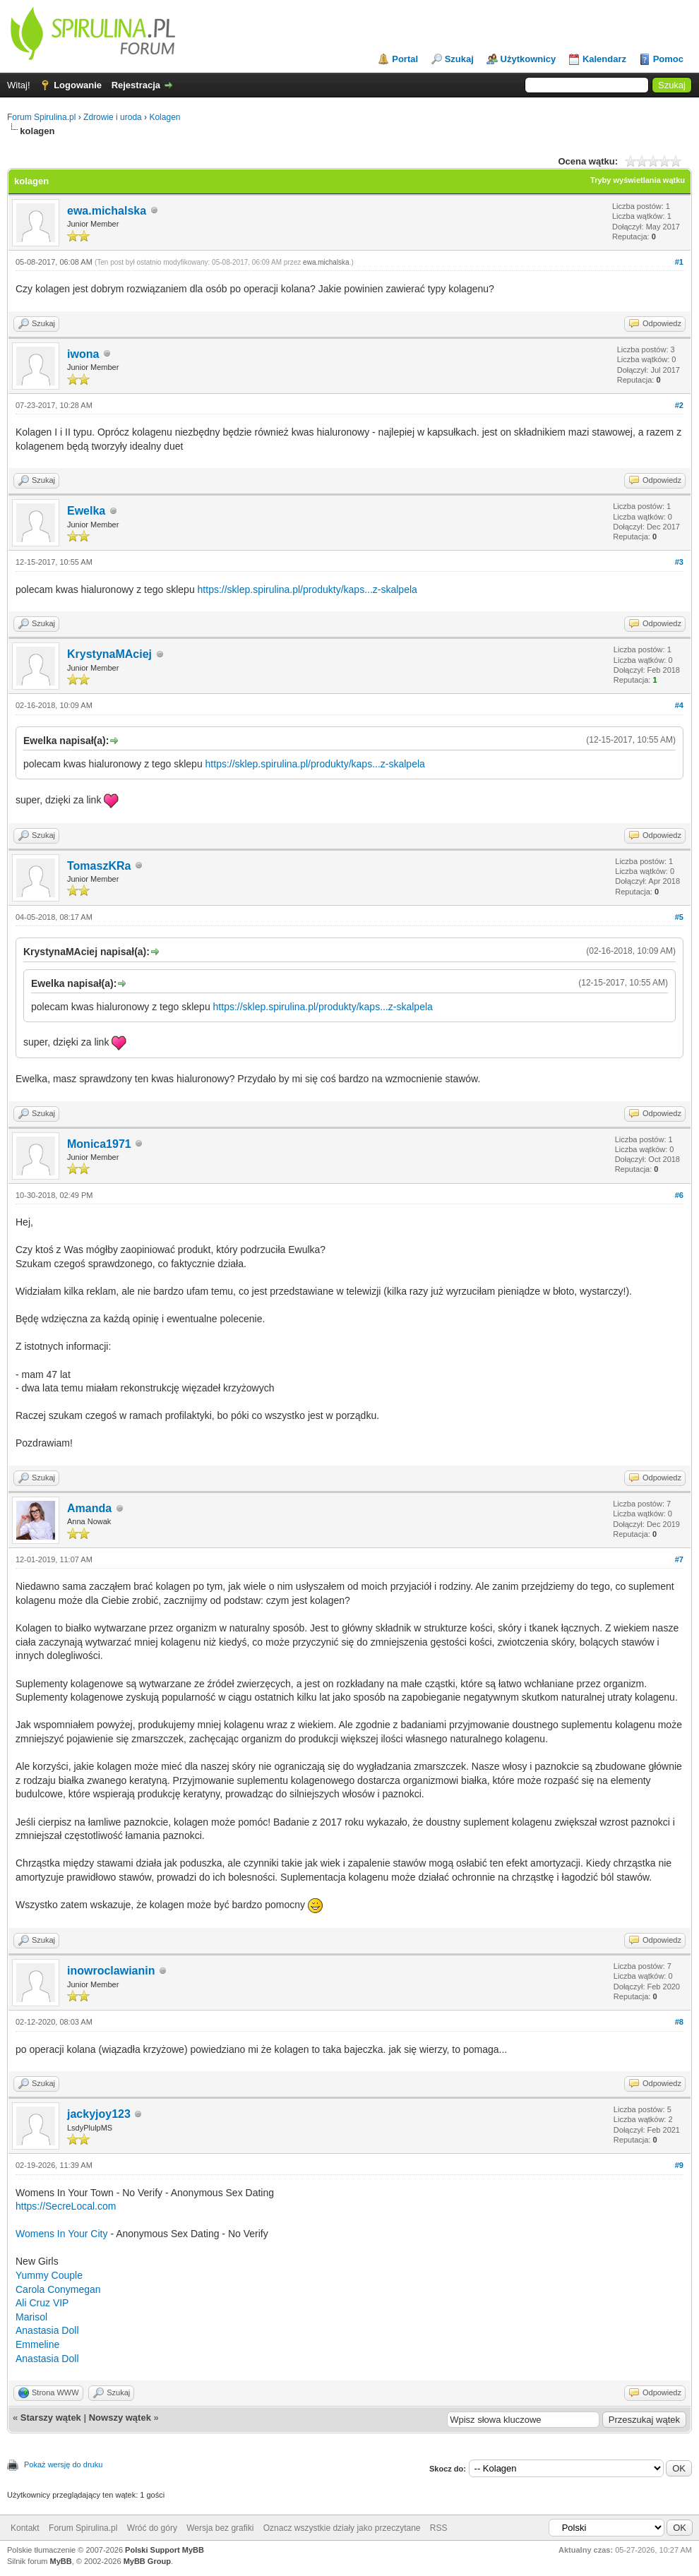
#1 (679, 262)
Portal (405, 59)
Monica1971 (99, 1144)
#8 (679, 2022)
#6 (679, 1195)
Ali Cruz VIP (42, 2302)
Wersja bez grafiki (219, 2528)
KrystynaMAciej (109, 654)
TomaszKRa (99, 866)
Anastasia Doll (47, 2330)
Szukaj (459, 59)
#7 (679, 1559)
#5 (679, 917)
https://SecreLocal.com (66, 2206)
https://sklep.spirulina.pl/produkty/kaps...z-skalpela (307, 589)
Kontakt (25, 2528)
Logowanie (78, 85)
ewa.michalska (106, 211)
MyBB (61, 2561)
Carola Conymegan (58, 2289)
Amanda (89, 1508)
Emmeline (37, 2344)
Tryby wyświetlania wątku (637, 180)
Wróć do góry (152, 2528)
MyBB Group (147, 2561)
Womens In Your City (63, 2233)
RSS (439, 2528)
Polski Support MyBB (164, 2550)
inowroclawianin (111, 1971)
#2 (679, 405)
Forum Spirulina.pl (41, 117)
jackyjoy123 (99, 2114)
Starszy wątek (50, 2417)
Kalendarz (604, 59)
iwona (83, 354)
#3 (679, 562)
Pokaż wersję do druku (63, 2464)
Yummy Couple (49, 2275)
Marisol (31, 2317)
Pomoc (668, 59)
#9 (679, 2165)
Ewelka (86, 511)
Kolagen (164, 117)
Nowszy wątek (120, 2417)
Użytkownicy (528, 59)
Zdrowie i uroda (112, 117)
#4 (679, 705)
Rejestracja (136, 85)
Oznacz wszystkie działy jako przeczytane (342, 2528)
